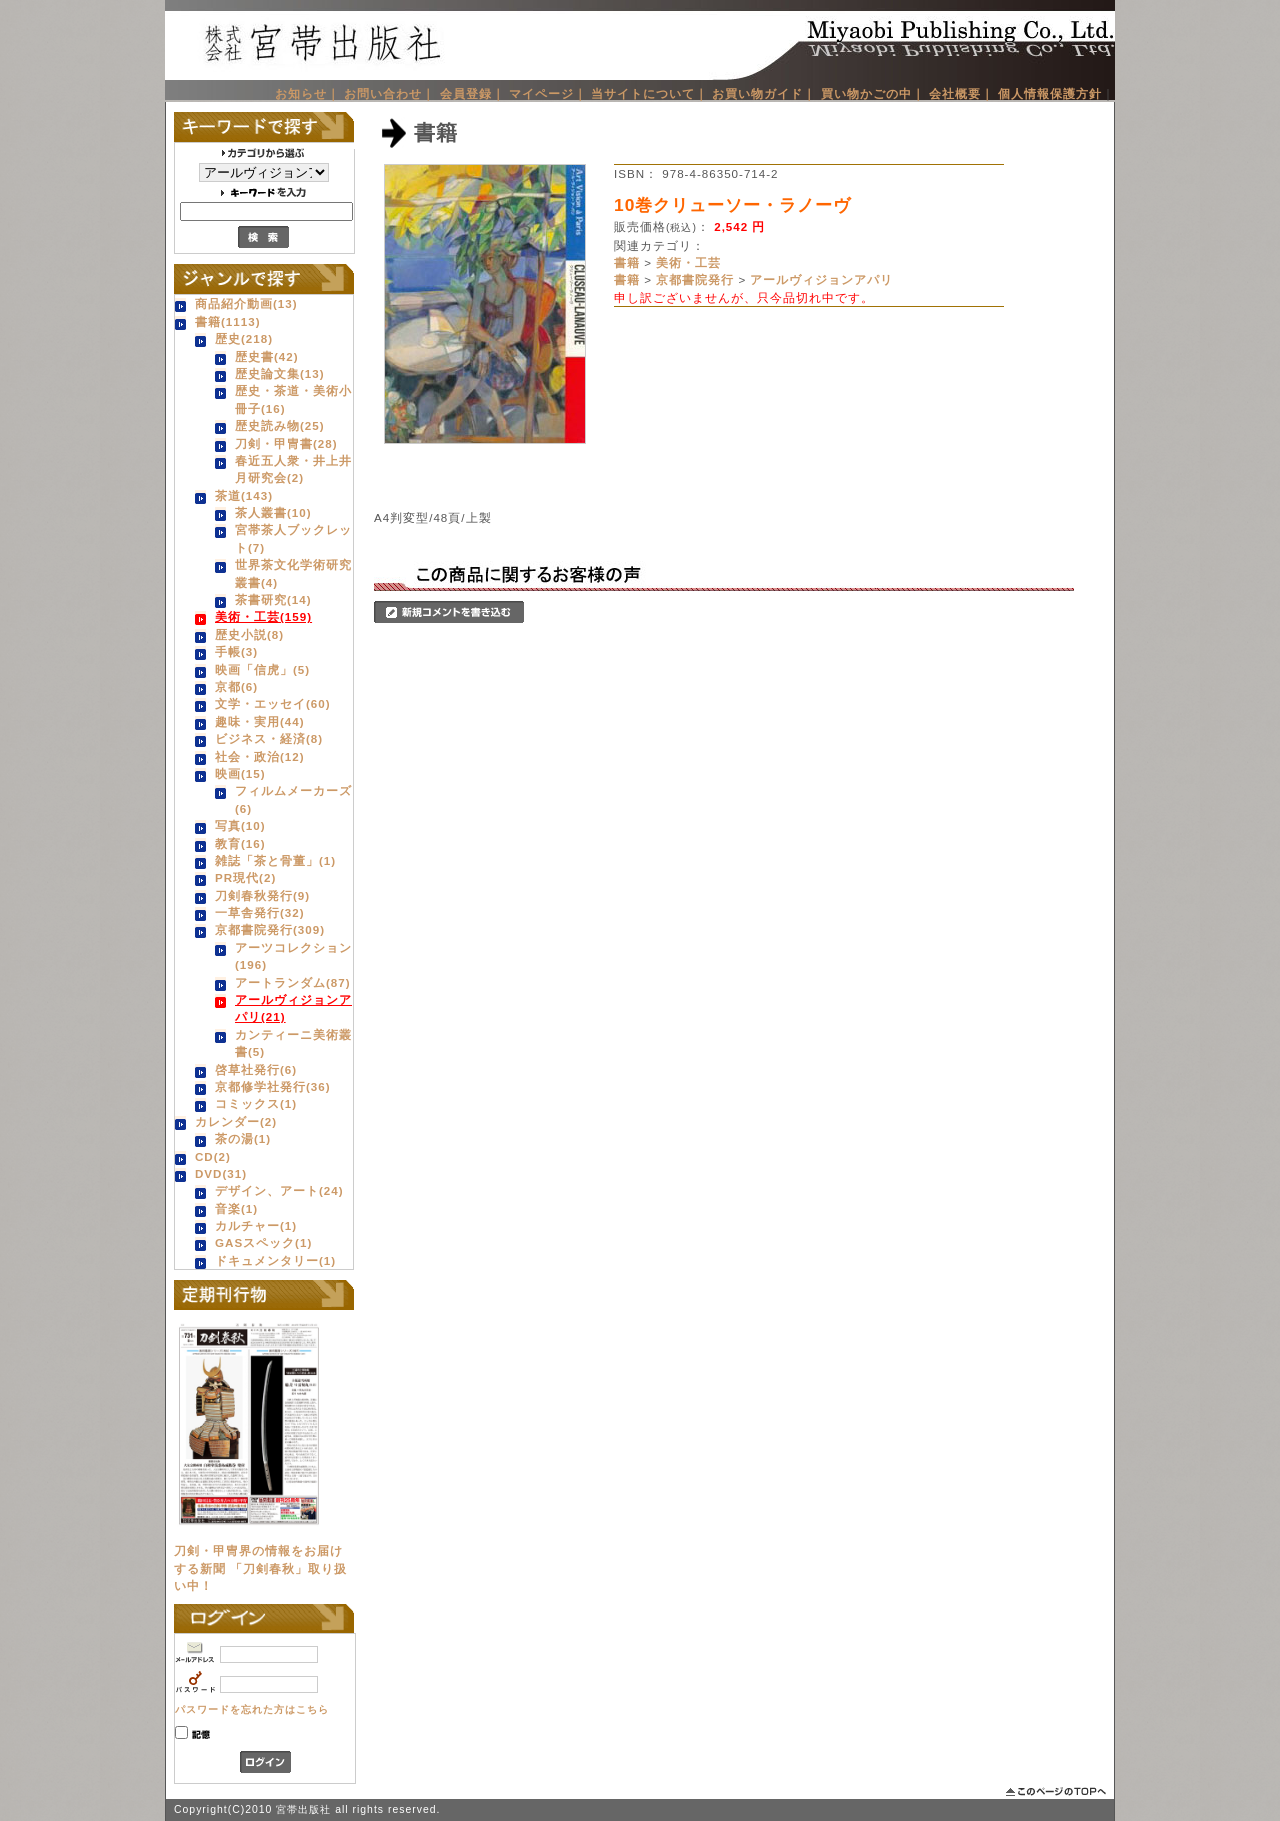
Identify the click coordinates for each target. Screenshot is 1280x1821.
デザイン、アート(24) (279, 1190)
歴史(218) (244, 338)
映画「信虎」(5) (262, 669)
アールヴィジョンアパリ (821, 279)
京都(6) (236, 686)
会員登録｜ (472, 93)
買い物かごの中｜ (873, 93)
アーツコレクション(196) (293, 956)
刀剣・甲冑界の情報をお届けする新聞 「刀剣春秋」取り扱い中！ (260, 1568)
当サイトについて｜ (649, 93)
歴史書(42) (267, 356)
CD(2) (213, 1156)
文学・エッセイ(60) (273, 703)
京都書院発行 (695, 279)
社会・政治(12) (260, 756)
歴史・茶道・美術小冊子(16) (293, 399)
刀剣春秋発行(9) (262, 895)
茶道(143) (244, 495)
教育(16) (240, 843)
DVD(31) (221, 1173)
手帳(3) (236, 651)
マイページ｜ (548, 93)
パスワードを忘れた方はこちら (252, 1709)
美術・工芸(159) (263, 616)
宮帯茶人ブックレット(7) (293, 538)
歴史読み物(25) (280, 425)
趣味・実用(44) (260, 721)
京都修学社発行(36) (273, 1086)
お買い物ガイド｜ (764, 93)
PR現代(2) (245, 877)
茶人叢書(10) (273, 512)
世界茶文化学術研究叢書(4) (293, 573)
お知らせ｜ (307, 93)
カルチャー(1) (256, 1225)
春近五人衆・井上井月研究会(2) (293, 469)
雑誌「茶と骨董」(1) (275, 860)
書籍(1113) (228, 321)
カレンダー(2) (236, 1121)
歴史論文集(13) (280, 373)
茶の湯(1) (243, 1138)
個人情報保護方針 (1050, 93)
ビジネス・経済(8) (269, 738)
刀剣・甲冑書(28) (286, 443)
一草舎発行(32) (260, 912)
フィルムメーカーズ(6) (293, 799)
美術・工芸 (688, 262)
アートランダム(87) (293, 982)
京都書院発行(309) (270, 929)
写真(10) (240, 825)
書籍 (627, 262)
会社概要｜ (961, 93)
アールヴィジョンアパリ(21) (293, 1008)
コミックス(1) (256, 1103)
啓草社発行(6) (256, 1069)
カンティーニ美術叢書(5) (293, 1043)
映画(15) (240, 773)
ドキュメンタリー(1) (275, 1260)
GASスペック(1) (263, 1242)
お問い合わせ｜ (389, 93)
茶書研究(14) (273, 599)
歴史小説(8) (249, 634)
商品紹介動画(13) (246, 303)
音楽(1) (236, 1208)
